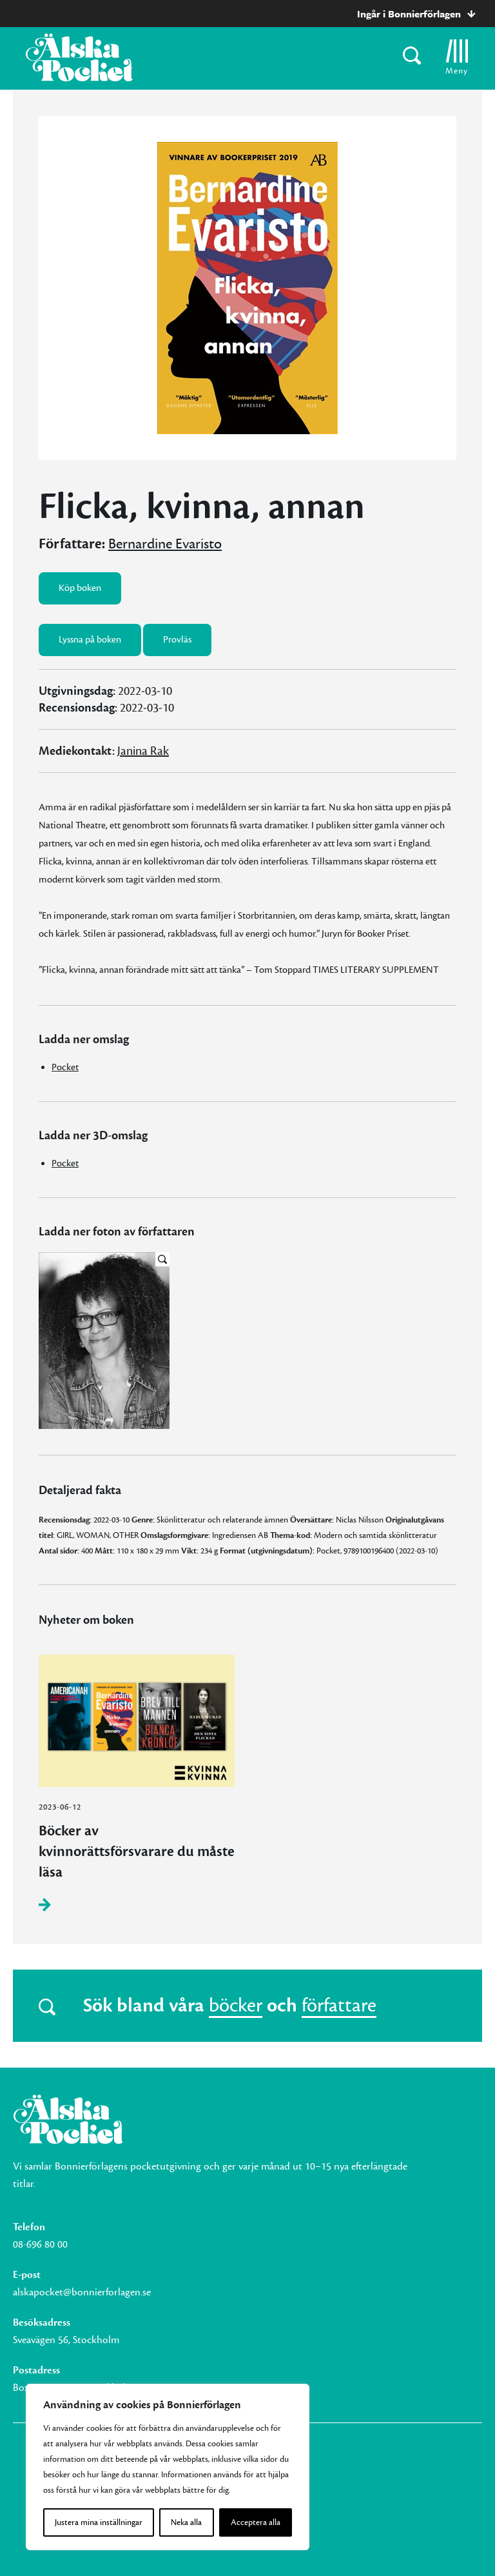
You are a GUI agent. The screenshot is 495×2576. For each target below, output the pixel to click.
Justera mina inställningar (98, 2522)
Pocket (65, 1067)
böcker (235, 2005)
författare (339, 2005)
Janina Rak (143, 751)
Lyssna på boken (90, 640)
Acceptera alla (255, 2522)
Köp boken (80, 588)
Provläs (177, 640)
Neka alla (186, 2522)
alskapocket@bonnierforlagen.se (82, 2292)
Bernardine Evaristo (165, 544)
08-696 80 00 (40, 2244)
